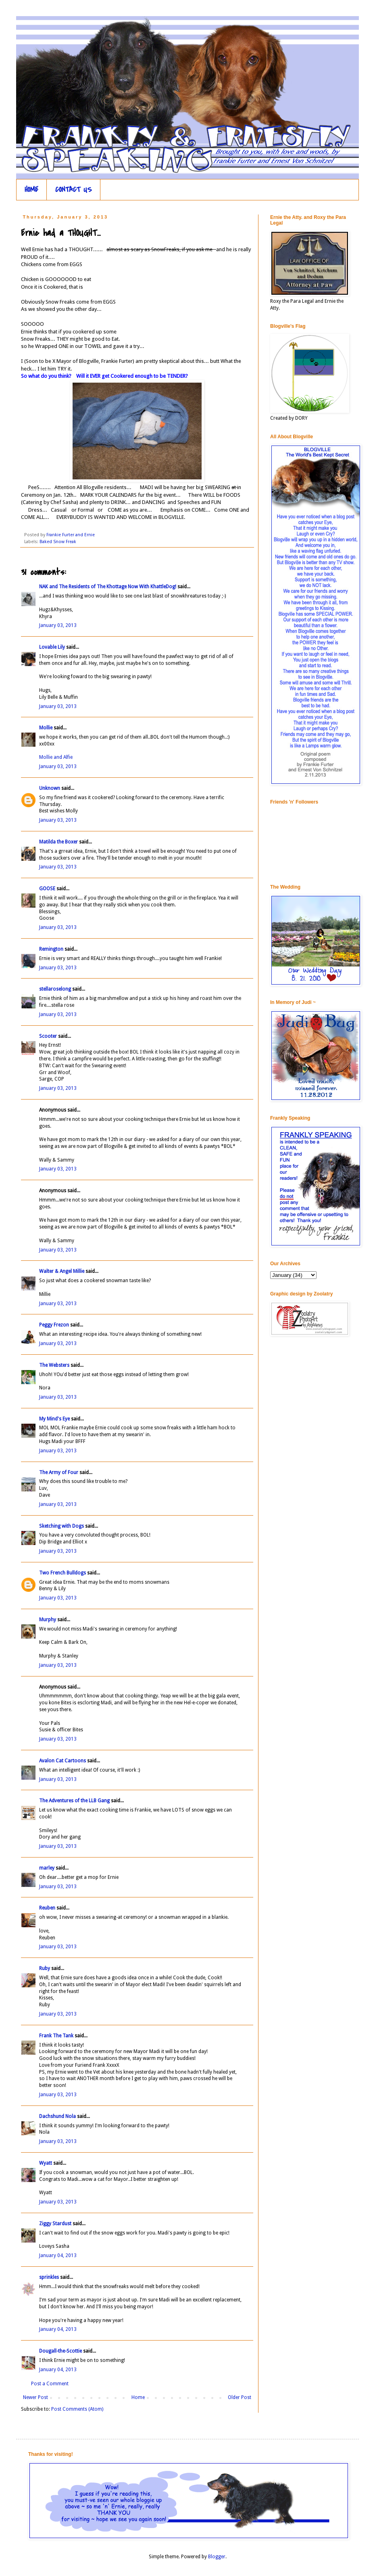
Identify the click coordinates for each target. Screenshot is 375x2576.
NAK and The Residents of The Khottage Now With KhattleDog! (107, 586)
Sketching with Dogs (61, 1526)
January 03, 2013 (58, 625)
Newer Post (35, 2397)
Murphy (47, 1619)
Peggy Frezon (54, 1325)
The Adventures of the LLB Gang (74, 1800)
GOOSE (47, 888)
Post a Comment (50, 2383)
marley (46, 1868)
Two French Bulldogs (62, 1573)
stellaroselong (55, 989)
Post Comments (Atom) (77, 2409)
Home (138, 2397)
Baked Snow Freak (58, 541)
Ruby (44, 1968)
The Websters (54, 1365)
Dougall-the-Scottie (60, 2351)
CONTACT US (73, 189)
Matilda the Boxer (58, 842)
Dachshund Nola (57, 2116)
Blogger (216, 2556)
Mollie (45, 728)
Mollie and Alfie (56, 757)
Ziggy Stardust (55, 2223)
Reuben (47, 1908)
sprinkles (49, 2277)
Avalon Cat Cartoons (62, 1761)
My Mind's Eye (54, 1419)
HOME (31, 189)
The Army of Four (58, 1472)
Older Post (239, 2397)
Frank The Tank (56, 2036)
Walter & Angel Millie (61, 1271)
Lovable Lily (52, 647)
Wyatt (45, 2163)
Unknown (49, 788)
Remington (51, 949)
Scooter (48, 1036)
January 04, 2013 (58, 2255)
